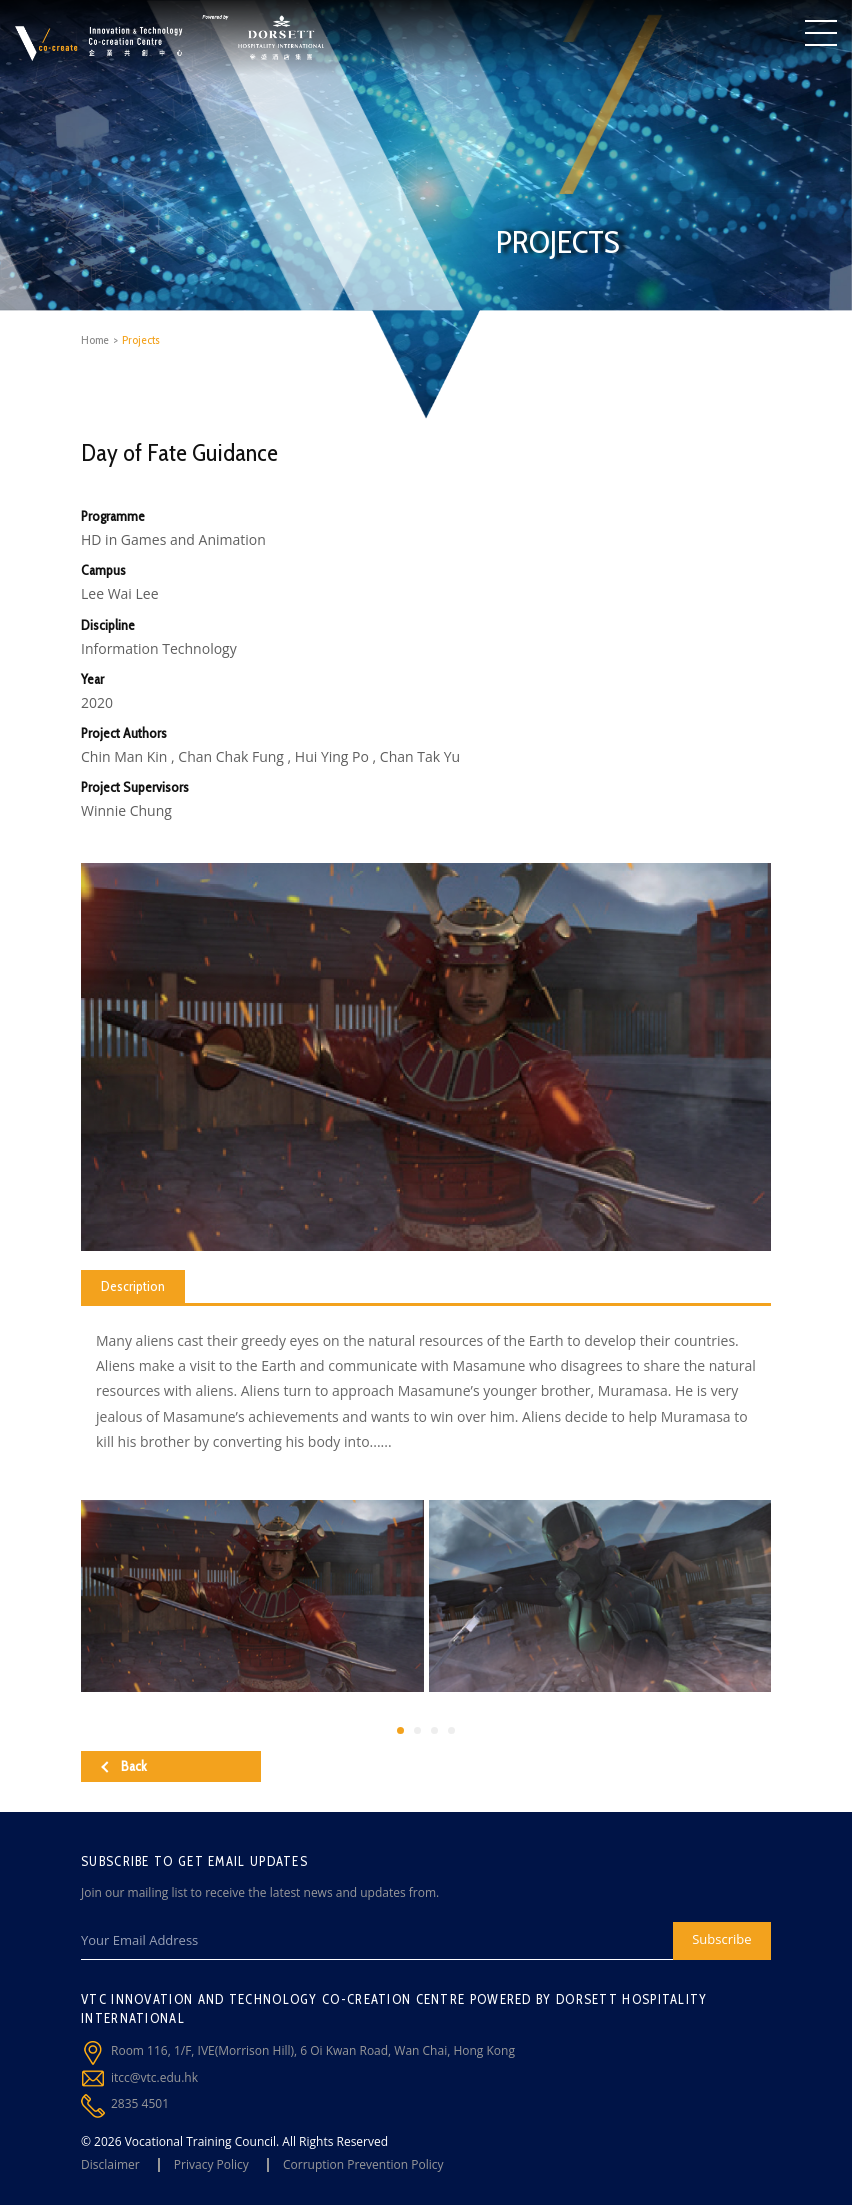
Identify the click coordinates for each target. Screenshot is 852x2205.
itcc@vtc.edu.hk (154, 2077)
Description (133, 1286)
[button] (400, 1730)
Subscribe (721, 1939)
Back (124, 1766)
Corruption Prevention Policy (363, 2164)
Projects (141, 339)
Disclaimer (110, 2164)
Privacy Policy (211, 2164)
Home (95, 339)
